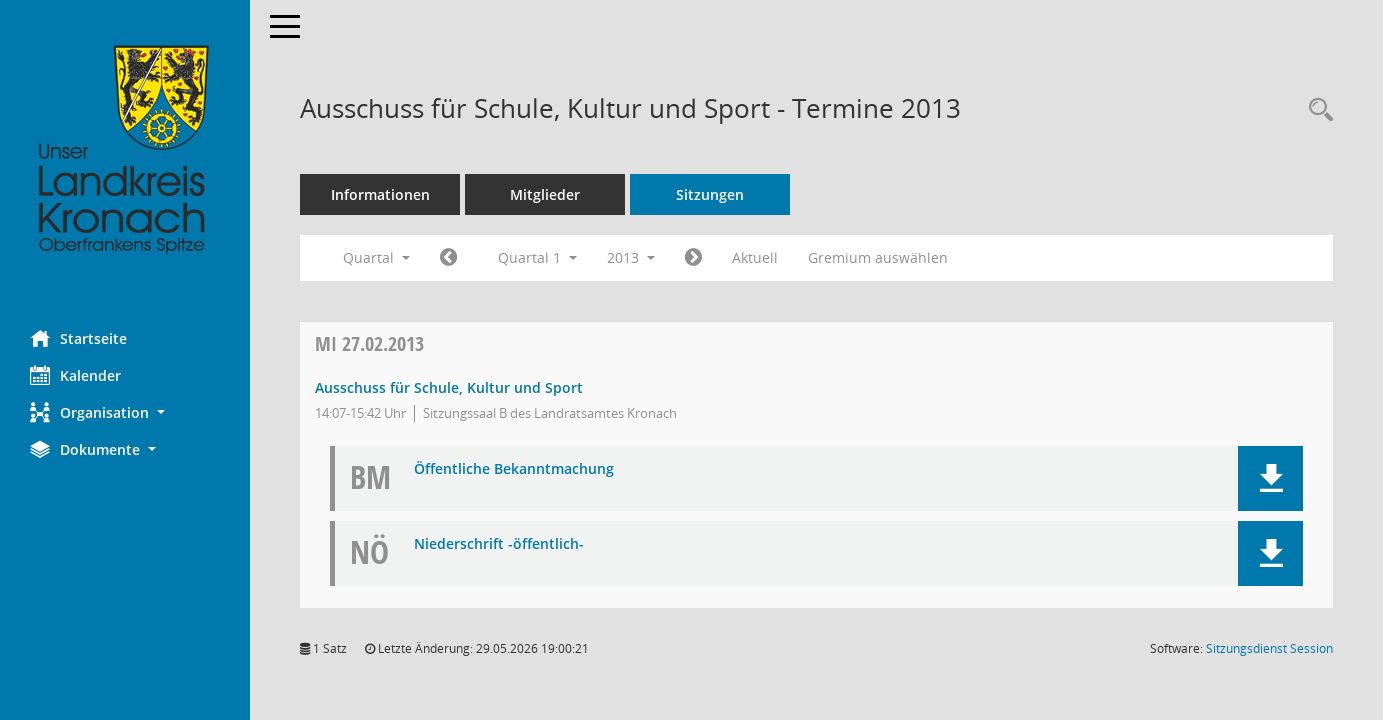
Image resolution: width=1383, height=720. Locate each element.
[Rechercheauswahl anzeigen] (1316, 110)
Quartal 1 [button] (537, 257)
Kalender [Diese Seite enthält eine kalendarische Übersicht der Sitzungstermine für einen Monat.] (75, 375)
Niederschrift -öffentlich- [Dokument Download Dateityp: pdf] (499, 544)
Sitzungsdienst (1269, 648)
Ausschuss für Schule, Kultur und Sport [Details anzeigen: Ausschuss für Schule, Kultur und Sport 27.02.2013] (449, 387)
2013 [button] (631, 257)
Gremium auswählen (878, 257)
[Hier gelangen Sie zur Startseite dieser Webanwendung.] (125, 150)
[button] (125, 412)
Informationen (380, 194)
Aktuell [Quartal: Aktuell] (755, 257)
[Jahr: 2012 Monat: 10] (448, 258)
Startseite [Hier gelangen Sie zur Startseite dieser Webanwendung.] (78, 338)
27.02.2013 (369, 343)
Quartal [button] (376, 257)
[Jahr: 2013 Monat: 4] (693, 258)
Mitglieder (545, 194)
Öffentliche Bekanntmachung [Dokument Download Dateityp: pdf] (514, 469)
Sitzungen (710, 194)
